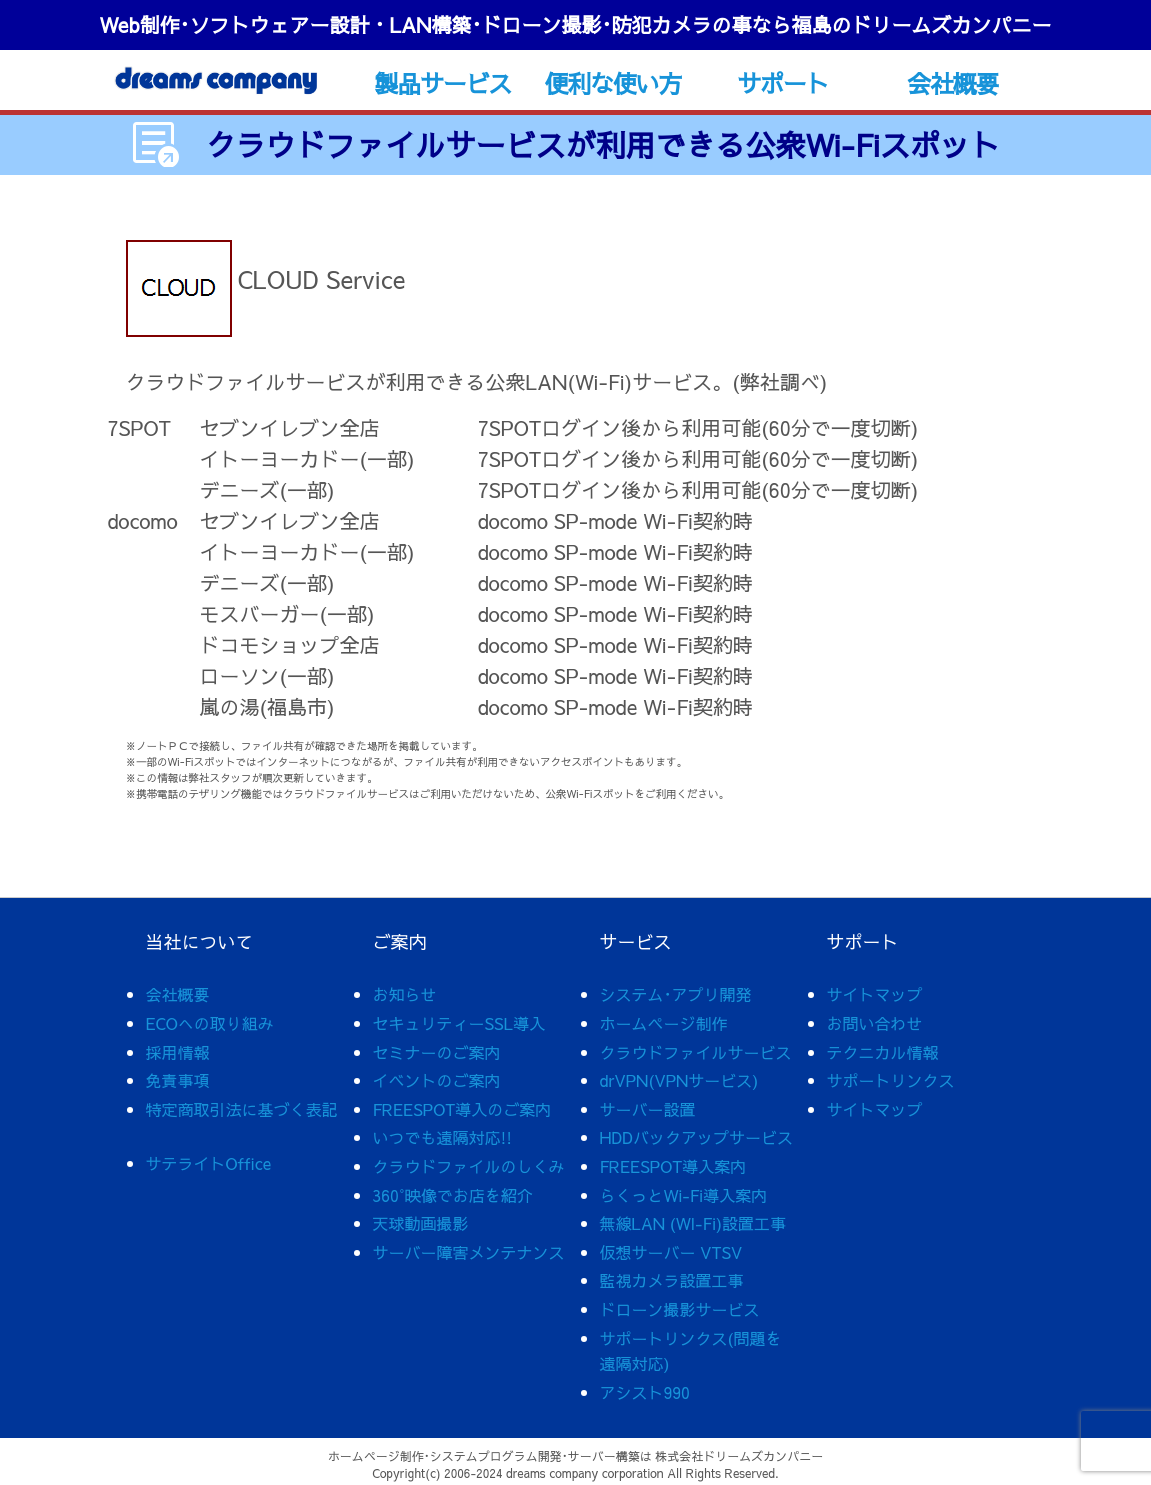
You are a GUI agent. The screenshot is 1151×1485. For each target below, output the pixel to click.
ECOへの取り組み (210, 1023)
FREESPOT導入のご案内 (462, 1109)
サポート (782, 83)
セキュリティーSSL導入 (459, 1023)
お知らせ (405, 994)
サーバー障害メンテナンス (469, 1252)
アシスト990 (645, 1392)
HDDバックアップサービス (696, 1137)
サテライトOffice (209, 1163)
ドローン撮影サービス (680, 1309)
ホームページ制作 (664, 1023)
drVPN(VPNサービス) (679, 1080)
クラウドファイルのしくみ (469, 1166)
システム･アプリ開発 (676, 994)
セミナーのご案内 (437, 1052)
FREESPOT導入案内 (673, 1166)
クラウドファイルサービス (696, 1052)
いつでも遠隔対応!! (443, 1137)
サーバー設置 (648, 1109)
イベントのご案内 (437, 1080)
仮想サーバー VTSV (671, 1252)
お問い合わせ (875, 1023)
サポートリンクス (891, 1080)
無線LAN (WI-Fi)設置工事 (693, 1223)
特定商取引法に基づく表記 (242, 1109)
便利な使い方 (612, 83)
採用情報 (178, 1052)
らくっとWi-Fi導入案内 (684, 1195)
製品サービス (442, 83)
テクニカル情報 (883, 1052)
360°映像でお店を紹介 (453, 1195)
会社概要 (952, 83)
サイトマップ (875, 994)
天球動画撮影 (421, 1223)
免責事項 (178, 1080)
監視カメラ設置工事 (672, 1280)
